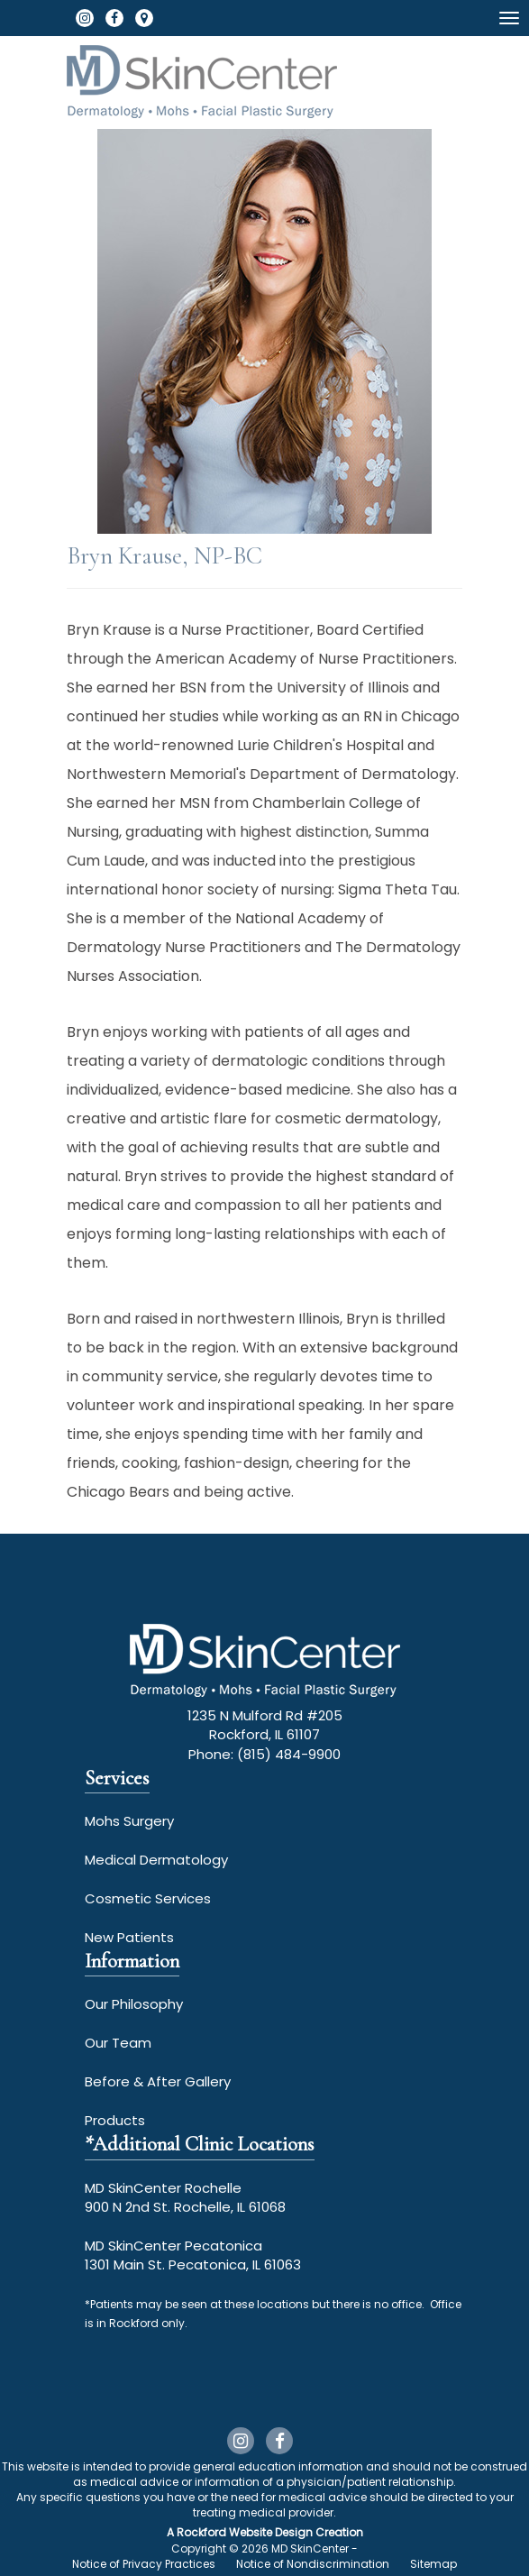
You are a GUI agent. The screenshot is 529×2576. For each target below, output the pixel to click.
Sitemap (433, 2563)
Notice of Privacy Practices (143, 2563)
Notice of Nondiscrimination (312, 2563)
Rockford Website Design (245, 2532)
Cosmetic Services (148, 1898)
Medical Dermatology (156, 1859)
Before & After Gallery (158, 2081)
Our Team (118, 2042)
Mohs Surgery (129, 1820)
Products (115, 2120)
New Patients (129, 1937)
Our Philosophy (134, 2003)
